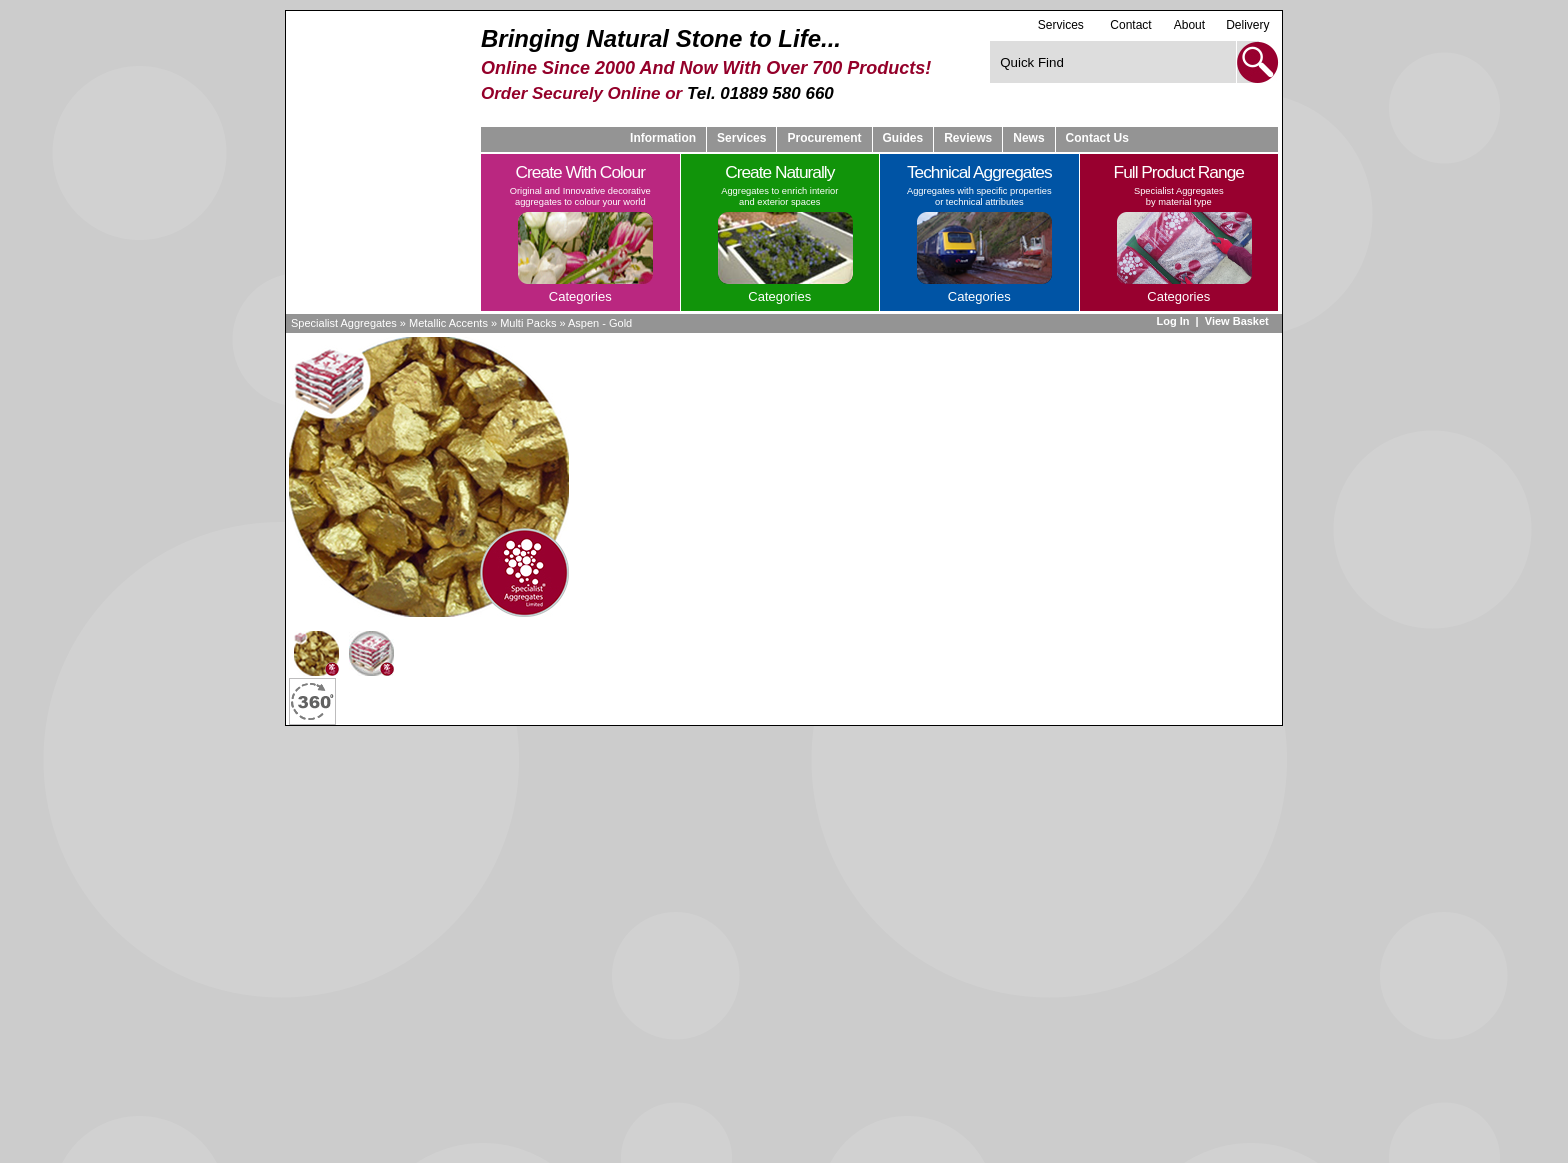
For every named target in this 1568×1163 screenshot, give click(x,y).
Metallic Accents (448, 323)
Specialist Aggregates (344, 323)
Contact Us (1097, 138)
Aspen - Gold (600, 323)
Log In (1172, 321)
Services (1061, 24)
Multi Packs (528, 323)
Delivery (1247, 25)
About (1189, 25)
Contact (1130, 25)
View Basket (1238, 321)
